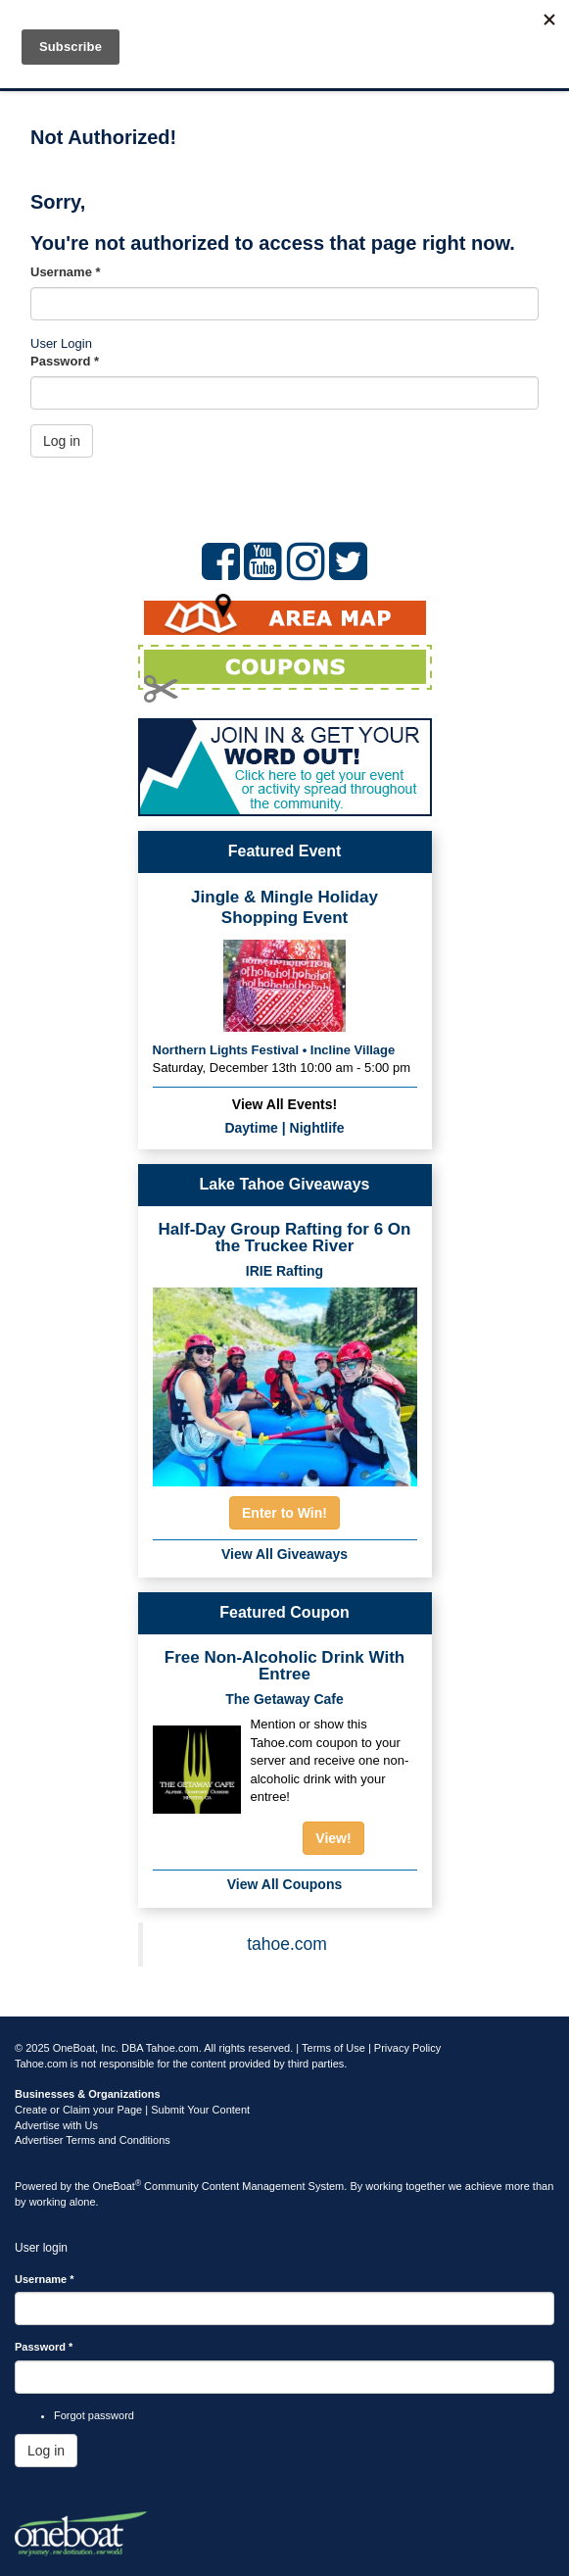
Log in (61, 441)
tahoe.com (287, 1944)
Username (65, 272)
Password (64, 361)
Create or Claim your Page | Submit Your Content (132, 2109)
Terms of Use (333, 2048)
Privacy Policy (407, 2048)
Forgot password (94, 2415)
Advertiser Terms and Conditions (92, 2140)
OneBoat (117, 2186)
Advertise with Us (56, 2125)
